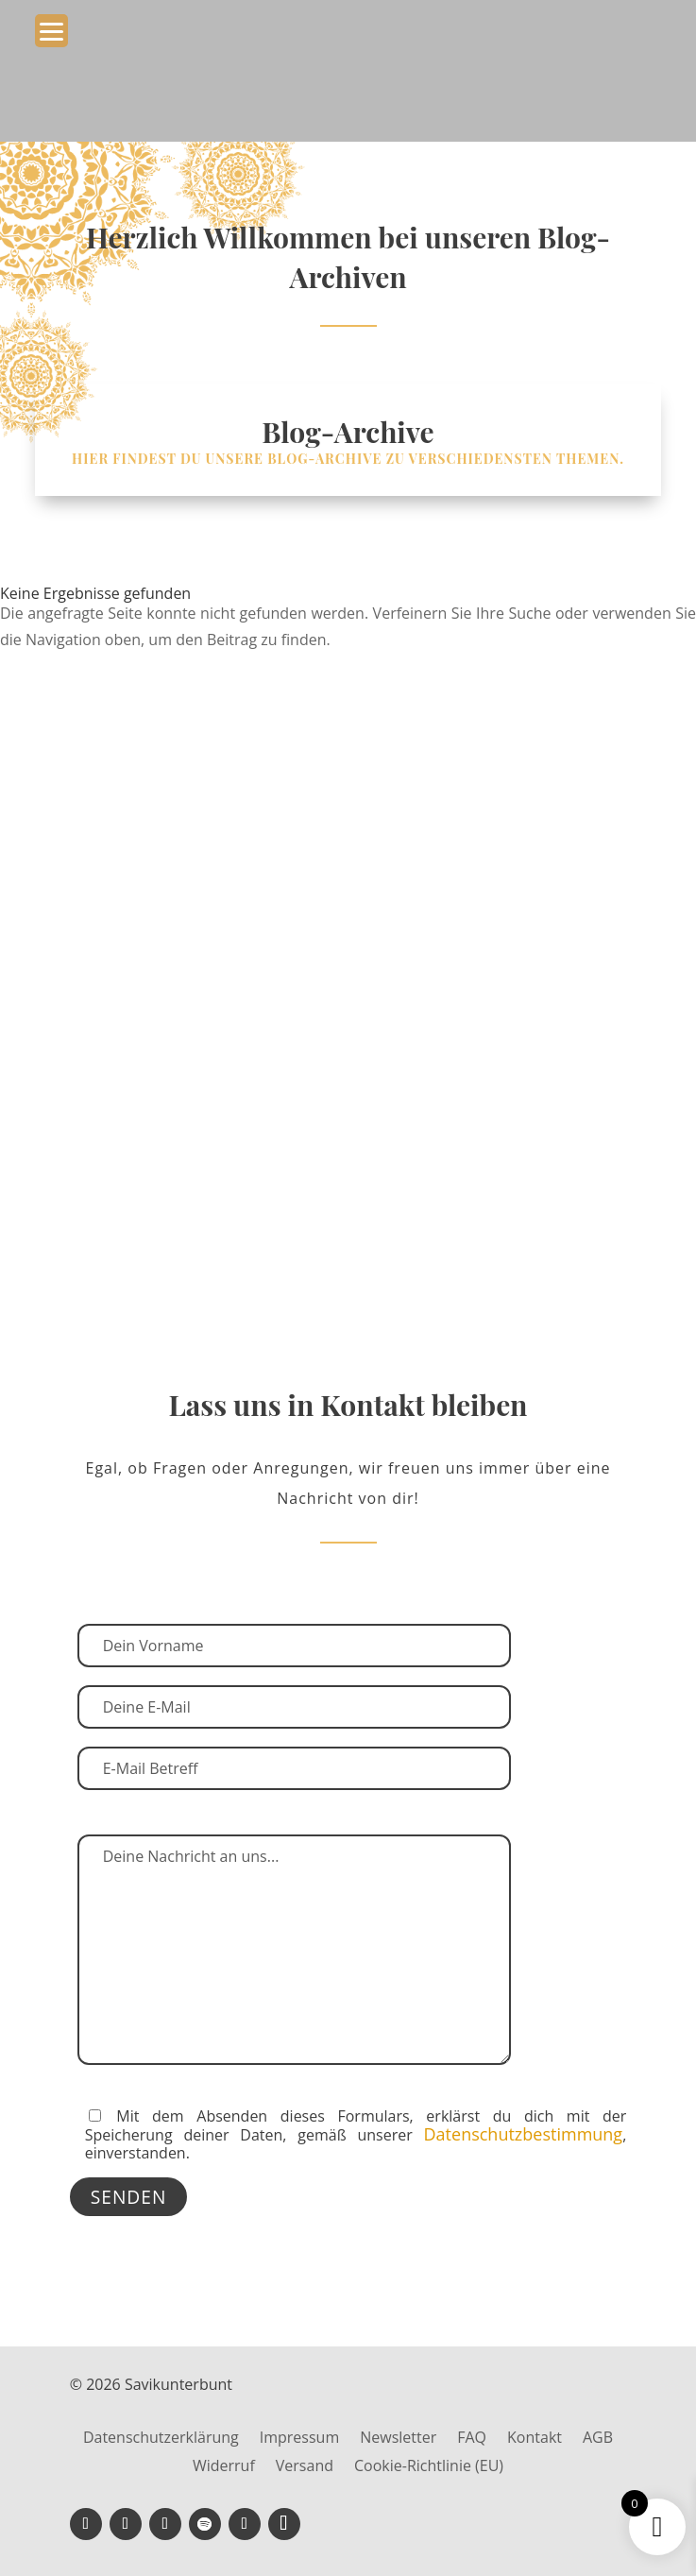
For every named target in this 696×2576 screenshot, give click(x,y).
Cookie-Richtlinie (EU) (428, 2467)
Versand (304, 2467)
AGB (598, 2439)
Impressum (299, 2439)
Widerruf (224, 2467)
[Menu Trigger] (51, 30)
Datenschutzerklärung (161, 2439)
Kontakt (534, 2439)
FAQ (471, 2439)
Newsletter (398, 2439)
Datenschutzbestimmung (523, 2134)
